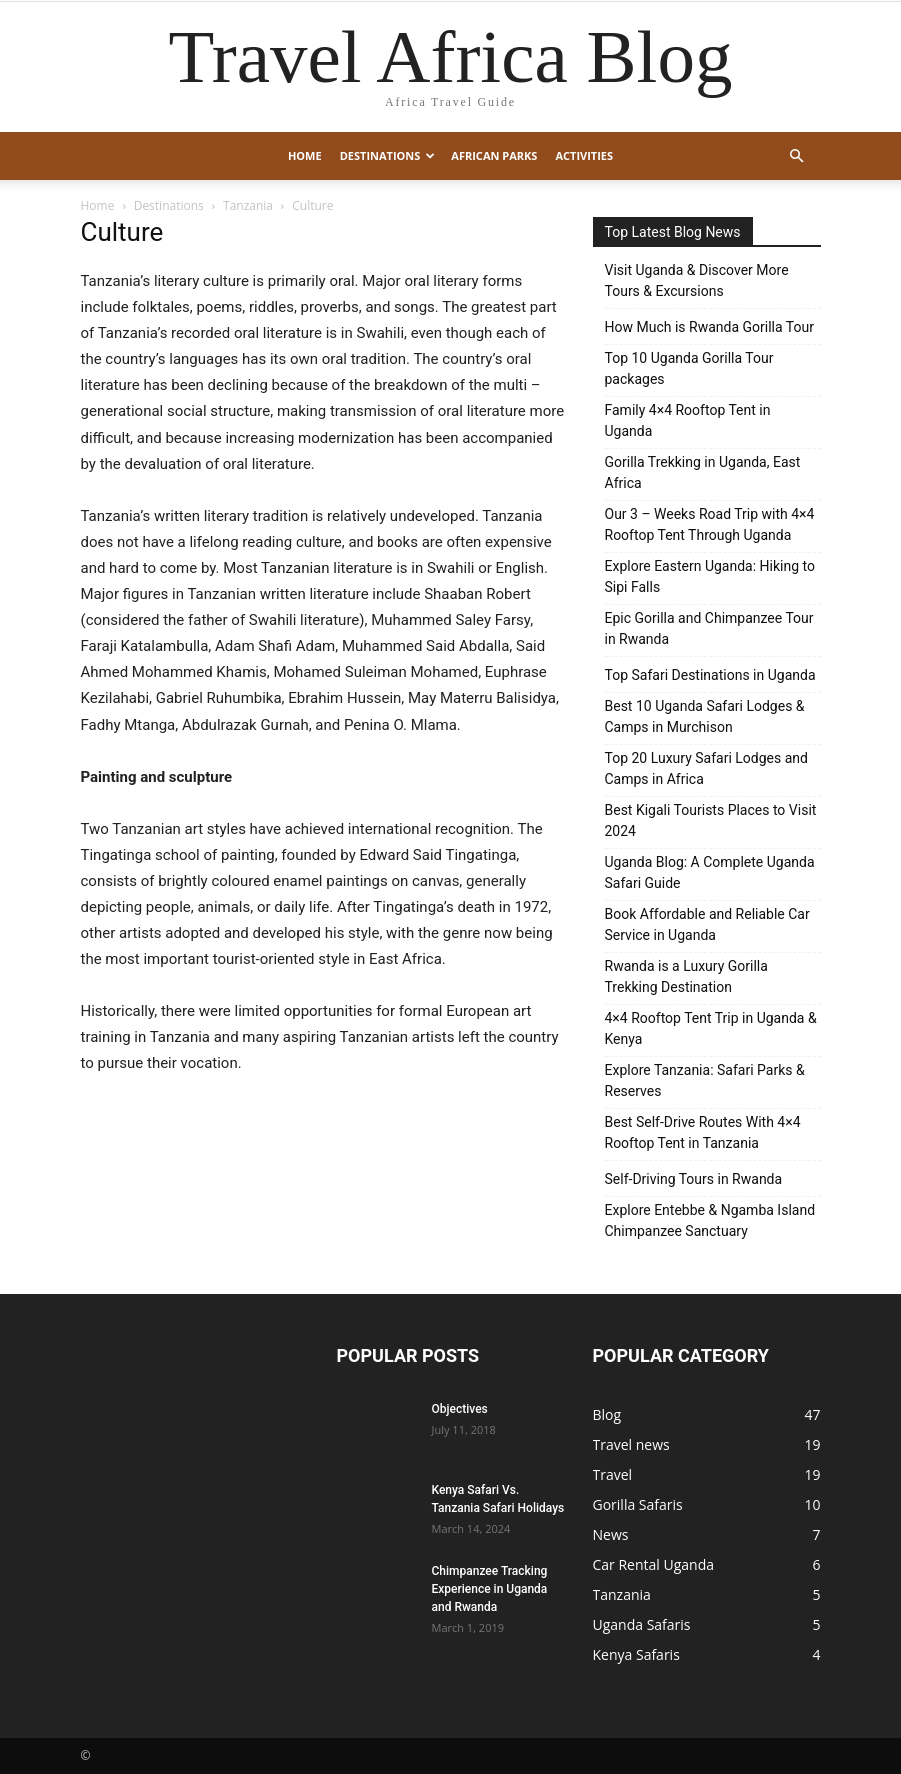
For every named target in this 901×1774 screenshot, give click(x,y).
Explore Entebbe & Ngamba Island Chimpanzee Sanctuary (710, 1220)
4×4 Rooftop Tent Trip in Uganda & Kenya (711, 1028)
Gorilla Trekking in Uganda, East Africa (703, 472)
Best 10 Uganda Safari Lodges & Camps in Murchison (705, 716)
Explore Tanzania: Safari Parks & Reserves (705, 1080)
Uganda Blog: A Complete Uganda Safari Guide (710, 872)
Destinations (388, 155)
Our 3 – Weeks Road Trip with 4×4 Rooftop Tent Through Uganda (710, 524)
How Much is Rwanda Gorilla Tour (709, 327)
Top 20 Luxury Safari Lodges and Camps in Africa (706, 768)
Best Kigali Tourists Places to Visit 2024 (711, 820)
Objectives (460, 1409)
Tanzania (248, 205)
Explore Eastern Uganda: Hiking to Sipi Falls (710, 576)
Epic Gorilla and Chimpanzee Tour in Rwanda (709, 628)
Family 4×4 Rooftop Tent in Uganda (688, 420)
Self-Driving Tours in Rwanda (694, 1179)
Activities (584, 155)
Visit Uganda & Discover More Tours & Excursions (697, 280)
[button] (797, 156)
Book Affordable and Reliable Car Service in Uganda (707, 924)
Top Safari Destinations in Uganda (710, 675)
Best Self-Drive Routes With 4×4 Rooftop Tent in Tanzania (703, 1132)
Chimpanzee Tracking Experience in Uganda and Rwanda (490, 1589)
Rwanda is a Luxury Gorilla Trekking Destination (686, 976)
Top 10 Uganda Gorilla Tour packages (689, 368)
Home (305, 155)
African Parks (494, 155)
